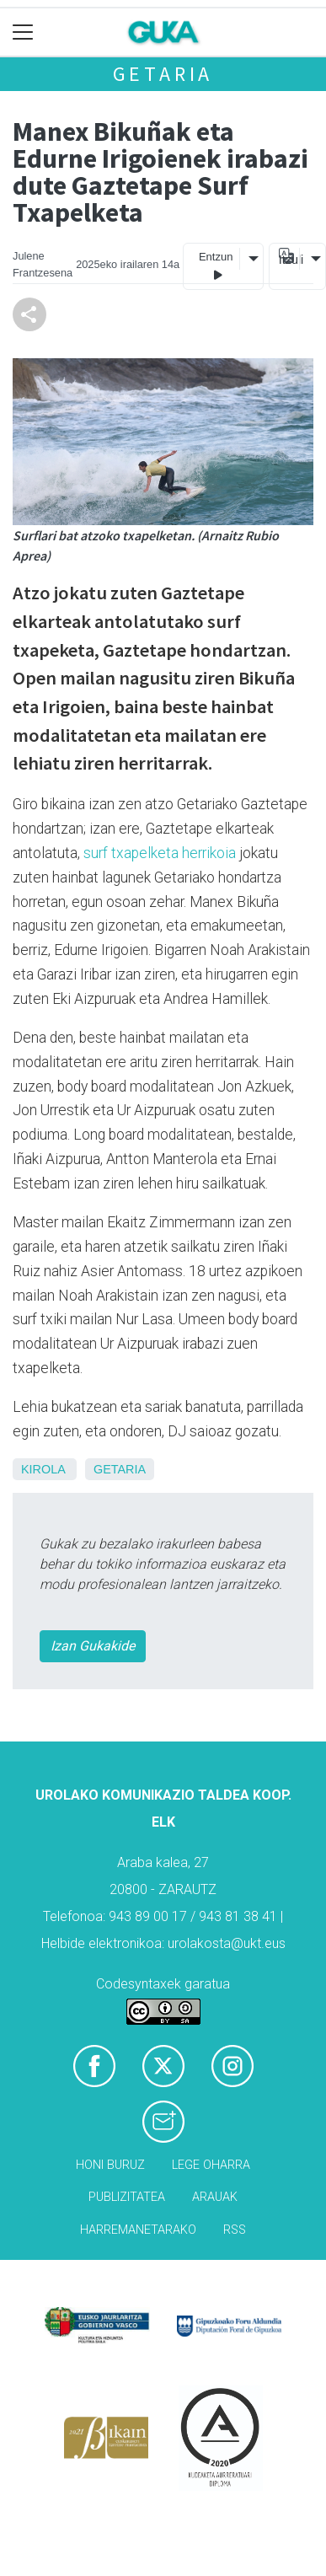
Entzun (215, 266)
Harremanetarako (138, 2230)
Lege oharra (211, 2165)
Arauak (215, 2197)
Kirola (43, 1469)
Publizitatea (126, 2197)
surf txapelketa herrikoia (159, 853)
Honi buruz (110, 2165)
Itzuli (289, 259)
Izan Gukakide (93, 1646)
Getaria (163, 74)
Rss (234, 2230)
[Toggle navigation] (23, 32)
